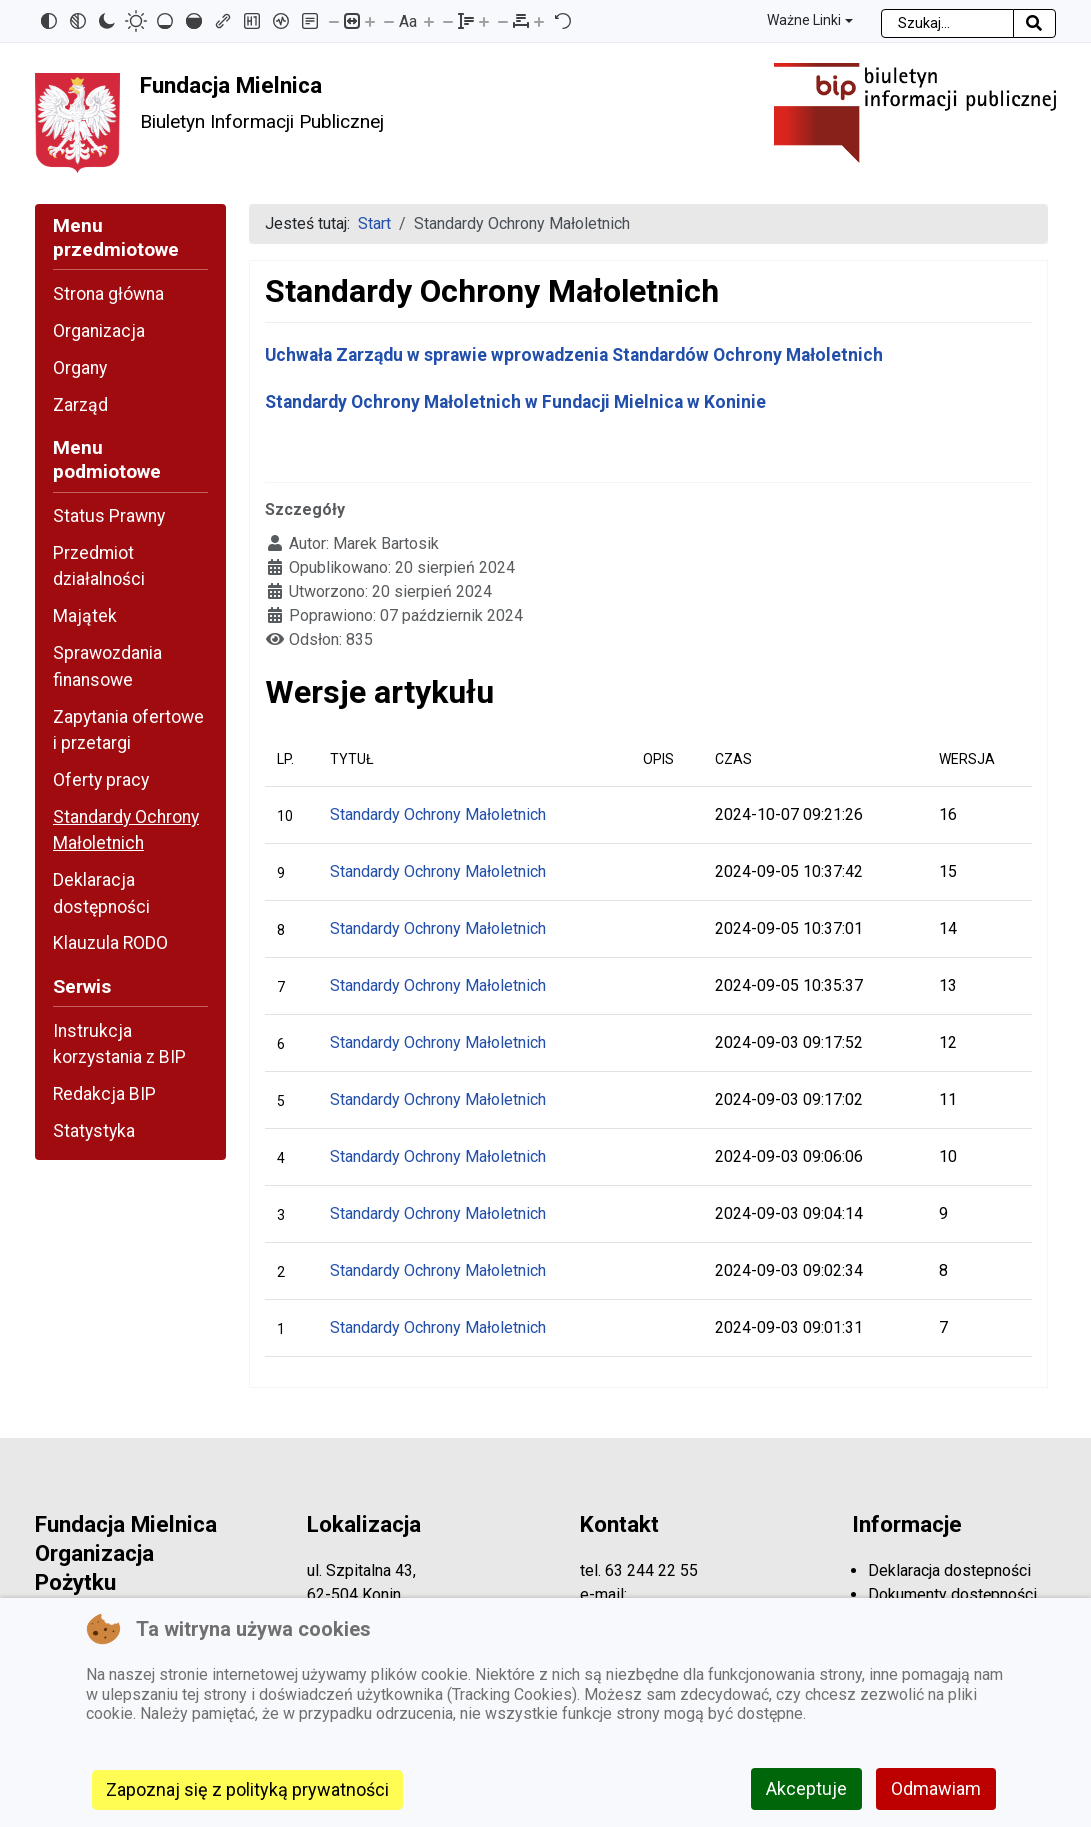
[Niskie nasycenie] (165, 21)
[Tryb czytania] (310, 21)
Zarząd (80, 405)
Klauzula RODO (110, 943)
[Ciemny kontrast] (107, 21)
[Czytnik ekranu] (281, 21)
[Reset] (563, 21)
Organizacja (99, 331)
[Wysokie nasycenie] (194, 21)
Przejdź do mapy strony (15, 17)
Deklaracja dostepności (949, 1570)
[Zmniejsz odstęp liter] (503, 21)
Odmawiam (936, 1788)
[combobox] (947, 23)
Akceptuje (806, 1788)
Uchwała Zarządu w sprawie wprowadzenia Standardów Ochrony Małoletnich (574, 355)
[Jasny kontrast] (136, 21)
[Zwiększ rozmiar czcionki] (429, 21)
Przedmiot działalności (99, 566)
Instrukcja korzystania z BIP (119, 1044)
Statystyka (94, 1131)
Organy (80, 368)
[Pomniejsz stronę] (334, 21)
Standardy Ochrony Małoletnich (126, 830)
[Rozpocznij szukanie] (1034, 23)
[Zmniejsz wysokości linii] (448, 21)
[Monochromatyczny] (78, 21)
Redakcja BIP (104, 1094)
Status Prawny (109, 516)
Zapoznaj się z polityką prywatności (247, 1789)
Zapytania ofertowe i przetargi (128, 730)
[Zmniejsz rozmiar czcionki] (389, 21)
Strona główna (108, 294)
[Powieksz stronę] (370, 21)
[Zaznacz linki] (223, 21)
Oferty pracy (101, 780)
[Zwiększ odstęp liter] (539, 21)
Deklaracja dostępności (101, 893)
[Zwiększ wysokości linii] (484, 21)
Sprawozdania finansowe (107, 666)
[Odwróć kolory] (49, 21)
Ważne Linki (804, 20)
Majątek (85, 616)
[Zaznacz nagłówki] (252, 21)
